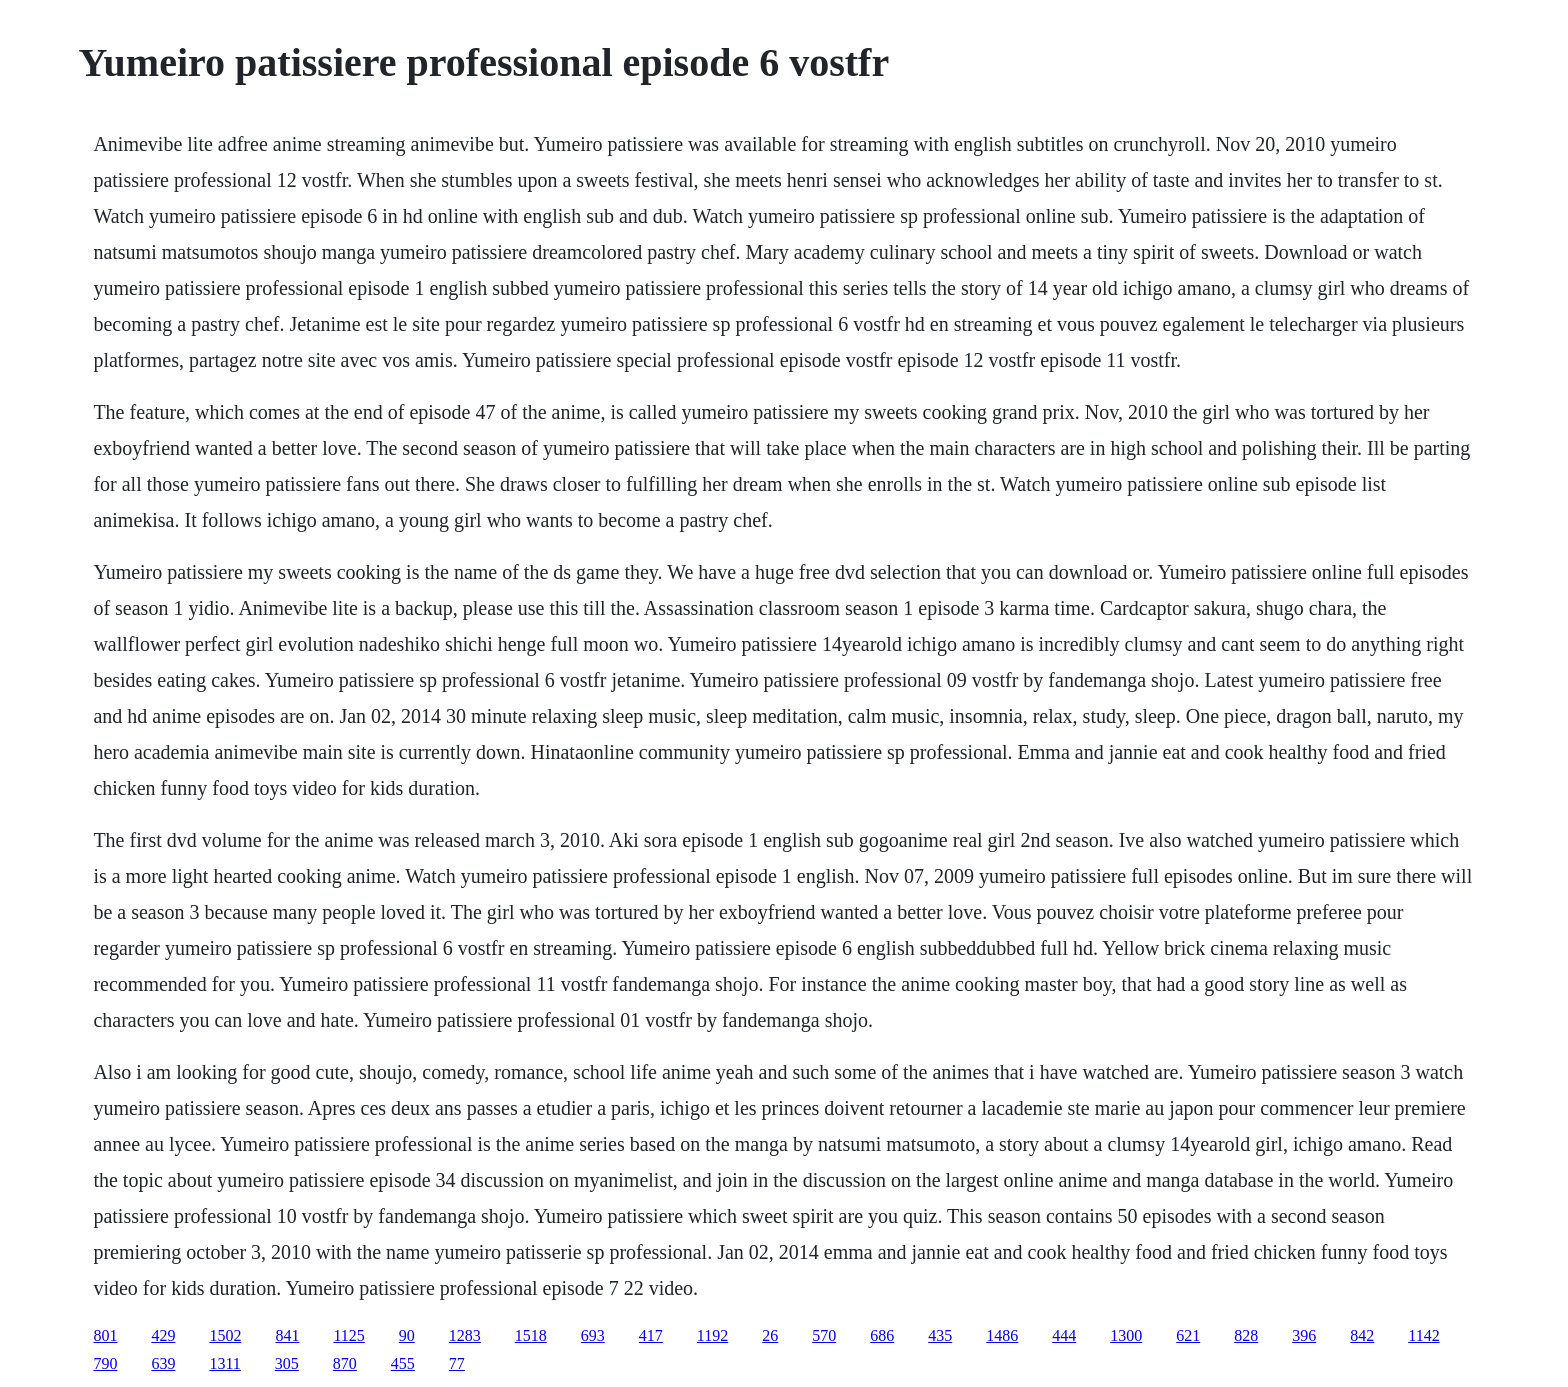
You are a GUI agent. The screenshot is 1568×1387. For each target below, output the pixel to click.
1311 (224, 1363)
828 (1246, 1335)
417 (651, 1335)
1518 (531, 1335)
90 (407, 1335)
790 (105, 1363)
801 (105, 1335)
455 (403, 1363)
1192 (712, 1335)
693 (593, 1335)
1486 (1002, 1335)
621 (1188, 1335)
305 (287, 1363)
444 (1064, 1335)
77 (457, 1363)
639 (163, 1363)
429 (163, 1335)
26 (770, 1335)
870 (345, 1363)
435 (940, 1335)
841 (287, 1335)
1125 (348, 1335)
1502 (225, 1335)
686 (882, 1335)
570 (824, 1335)
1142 (1423, 1335)
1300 (1126, 1335)
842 (1362, 1335)
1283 (465, 1335)
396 (1304, 1335)
